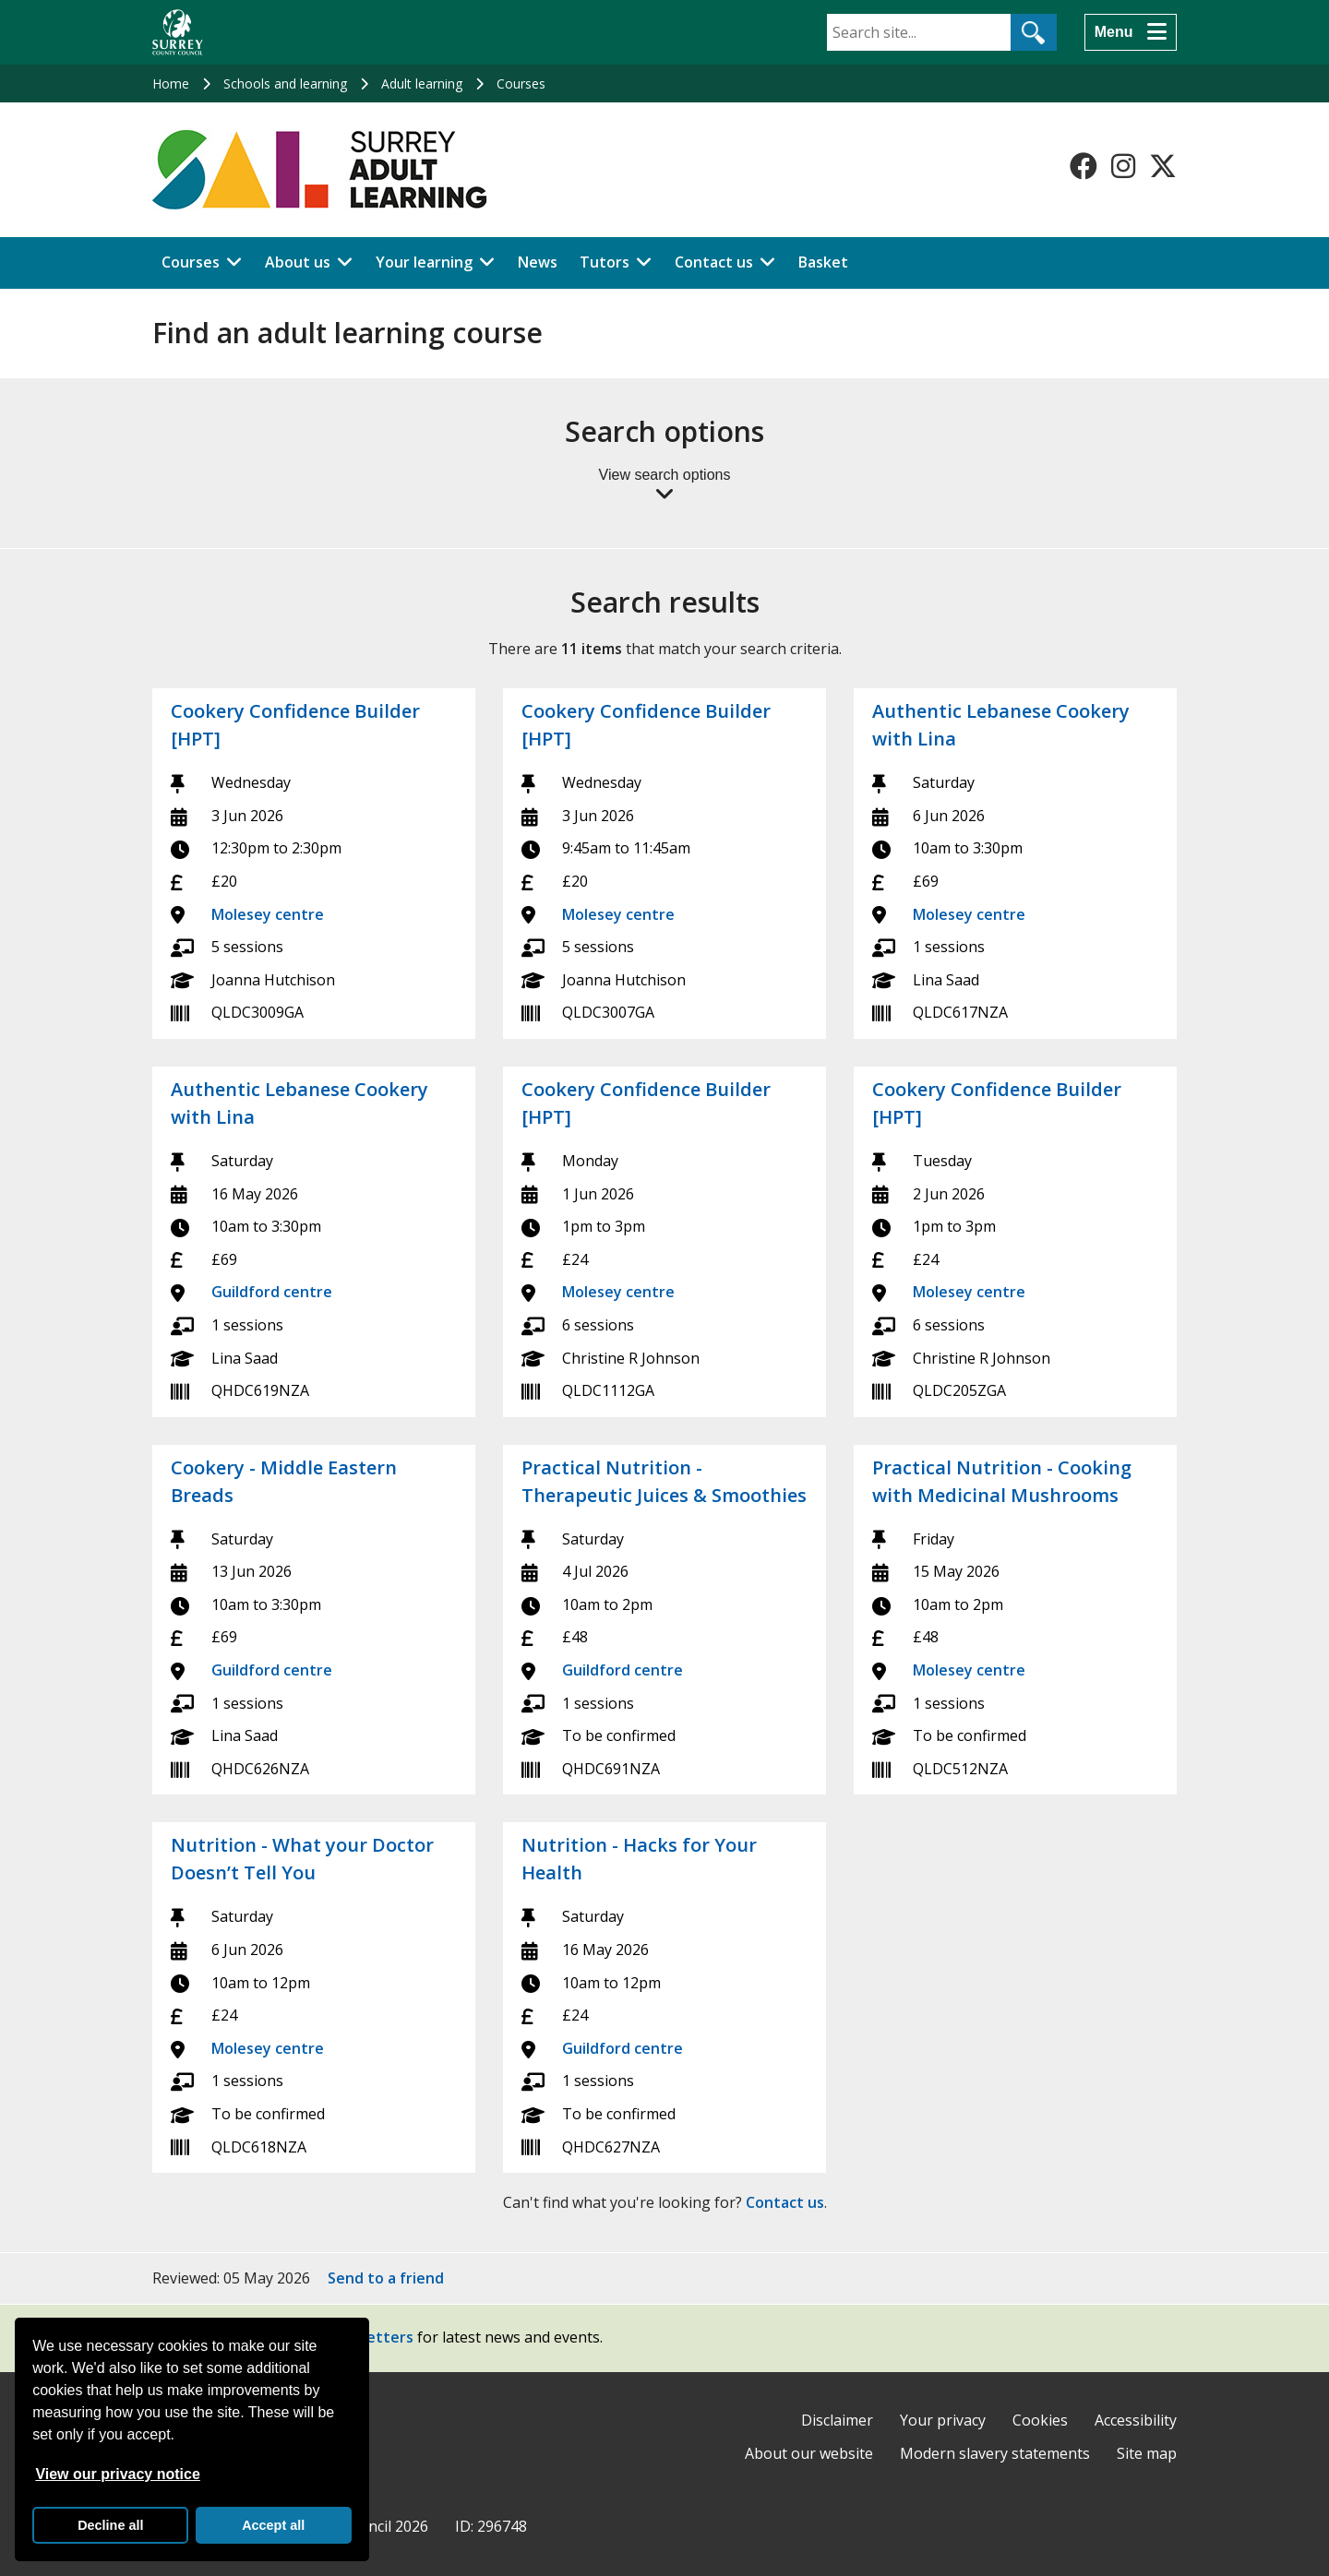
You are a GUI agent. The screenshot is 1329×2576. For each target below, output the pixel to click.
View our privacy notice (117, 2474)
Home (170, 83)
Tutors (604, 262)
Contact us (714, 262)
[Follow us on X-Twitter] (1163, 166)
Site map (1147, 2453)
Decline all (110, 2525)
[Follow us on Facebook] (1083, 166)
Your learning (424, 262)
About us (297, 262)
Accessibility (1136, 2420)
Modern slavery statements (995, 2453)
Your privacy (943, 2420)
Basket (823, 262)
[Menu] (1130, 32)
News (537, 262)
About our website (809, 2453)
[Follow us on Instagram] (1123, 166)
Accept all (273, 2525)
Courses (521, 83)
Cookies (1040, 2420)
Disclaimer (837, 2420)
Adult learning (421, 83)
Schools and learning (285, 83)
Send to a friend (386, 2278)
